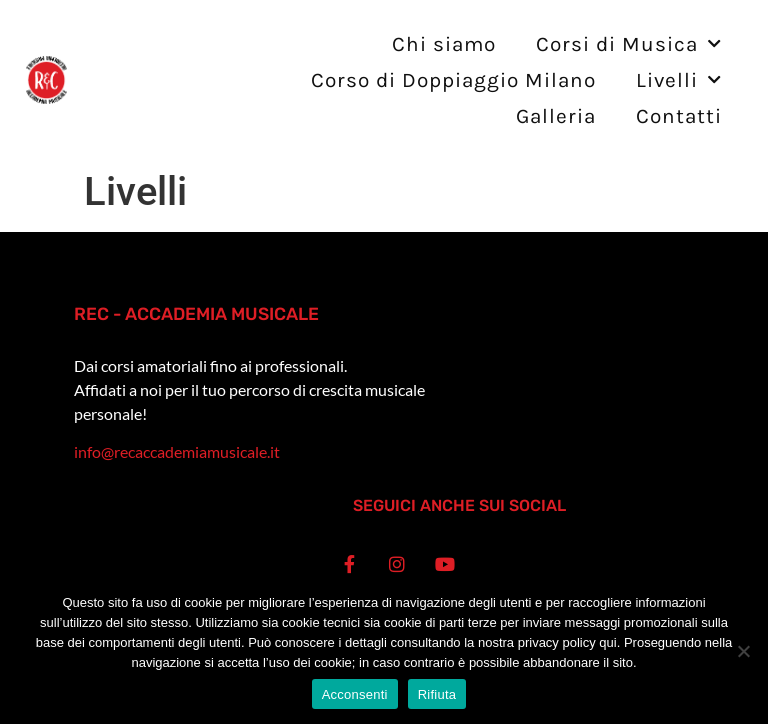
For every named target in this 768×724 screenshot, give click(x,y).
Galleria (556, 116)
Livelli (679, 80)
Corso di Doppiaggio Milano (453, 80)
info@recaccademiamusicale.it (177, 451)
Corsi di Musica (629, 44)
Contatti (679, 116)
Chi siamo (444, 44)
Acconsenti (355, 694)
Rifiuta (437, 694)
